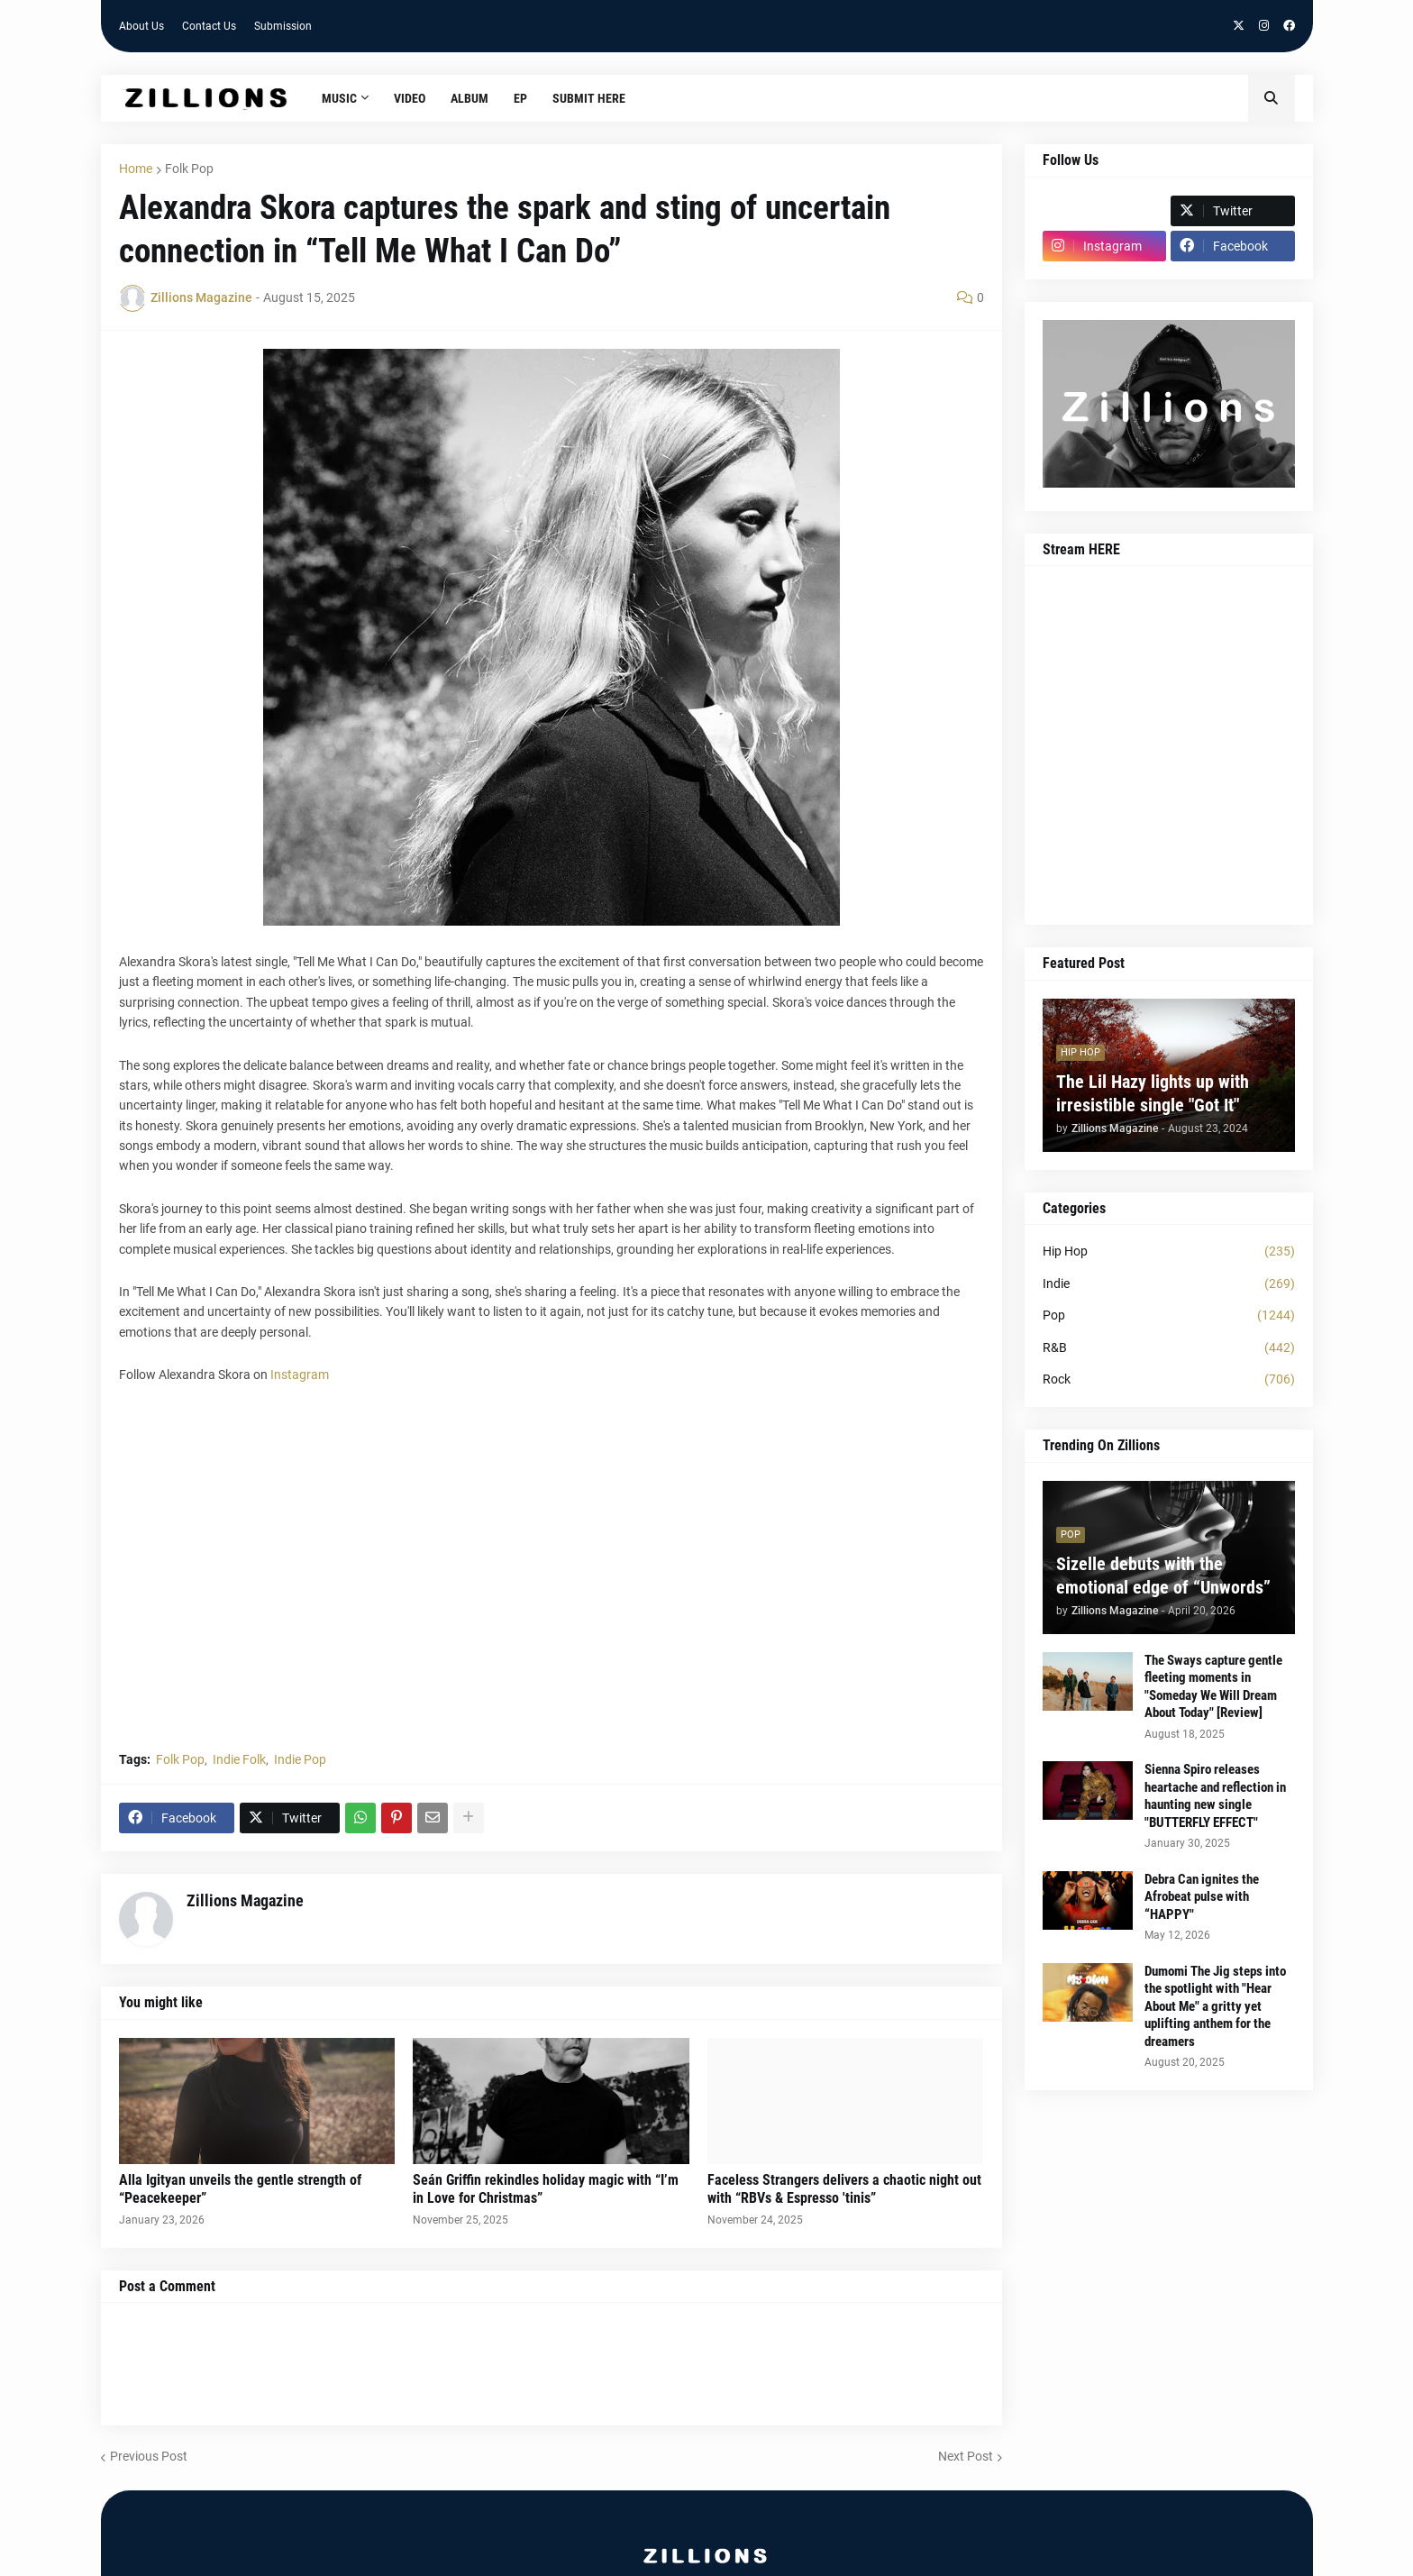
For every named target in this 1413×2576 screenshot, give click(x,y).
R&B (1169, 1348)
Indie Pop (300, 1759)
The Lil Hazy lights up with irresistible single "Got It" (1152, 1093)
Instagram (299, 1374)
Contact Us (209, 26)
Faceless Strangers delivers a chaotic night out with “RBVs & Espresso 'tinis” (844, 2189)
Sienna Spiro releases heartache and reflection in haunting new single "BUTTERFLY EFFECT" (1215, 1796)
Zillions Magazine (245, 1900)
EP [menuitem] (520, 98)
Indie (1169, 1284)
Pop (1169, 1316)
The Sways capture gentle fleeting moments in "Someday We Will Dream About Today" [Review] (1213, 1687)
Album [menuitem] (469, 98)
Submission (283, 26)
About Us (141, 26)
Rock (1169, 1380)
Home (135, 168)
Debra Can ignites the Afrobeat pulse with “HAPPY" (1201, 1897)
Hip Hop (1169, 1252)
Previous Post (148, 2456)
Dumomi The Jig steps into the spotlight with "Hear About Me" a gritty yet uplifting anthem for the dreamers (1215, 2006)
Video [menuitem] (409, 98)
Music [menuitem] (339, 98)
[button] (1271, 98)
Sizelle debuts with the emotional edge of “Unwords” (1163, 1575)
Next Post (965, 2456)
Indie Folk (239, 1759)
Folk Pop (189, 168)
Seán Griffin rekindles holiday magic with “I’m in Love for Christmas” (546, 2189)
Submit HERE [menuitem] (588, 98)
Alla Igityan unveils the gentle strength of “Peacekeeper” (240, 2189)
